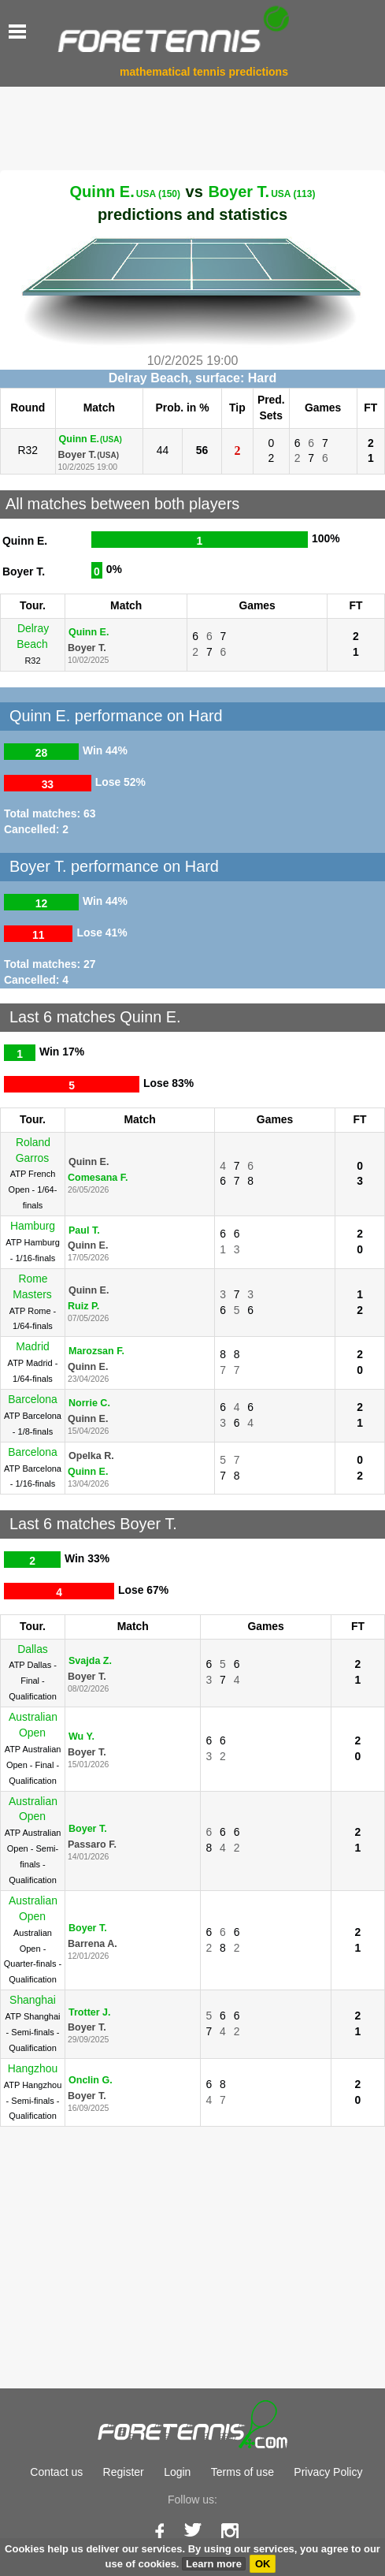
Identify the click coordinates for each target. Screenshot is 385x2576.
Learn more (214, 2564)
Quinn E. (125, 191)
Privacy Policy (328, 2472)
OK (263, 2564)
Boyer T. (261, 191)
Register (123, 2472)
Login (177, 2472)
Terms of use (242, 2472)
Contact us (56, 2472)
